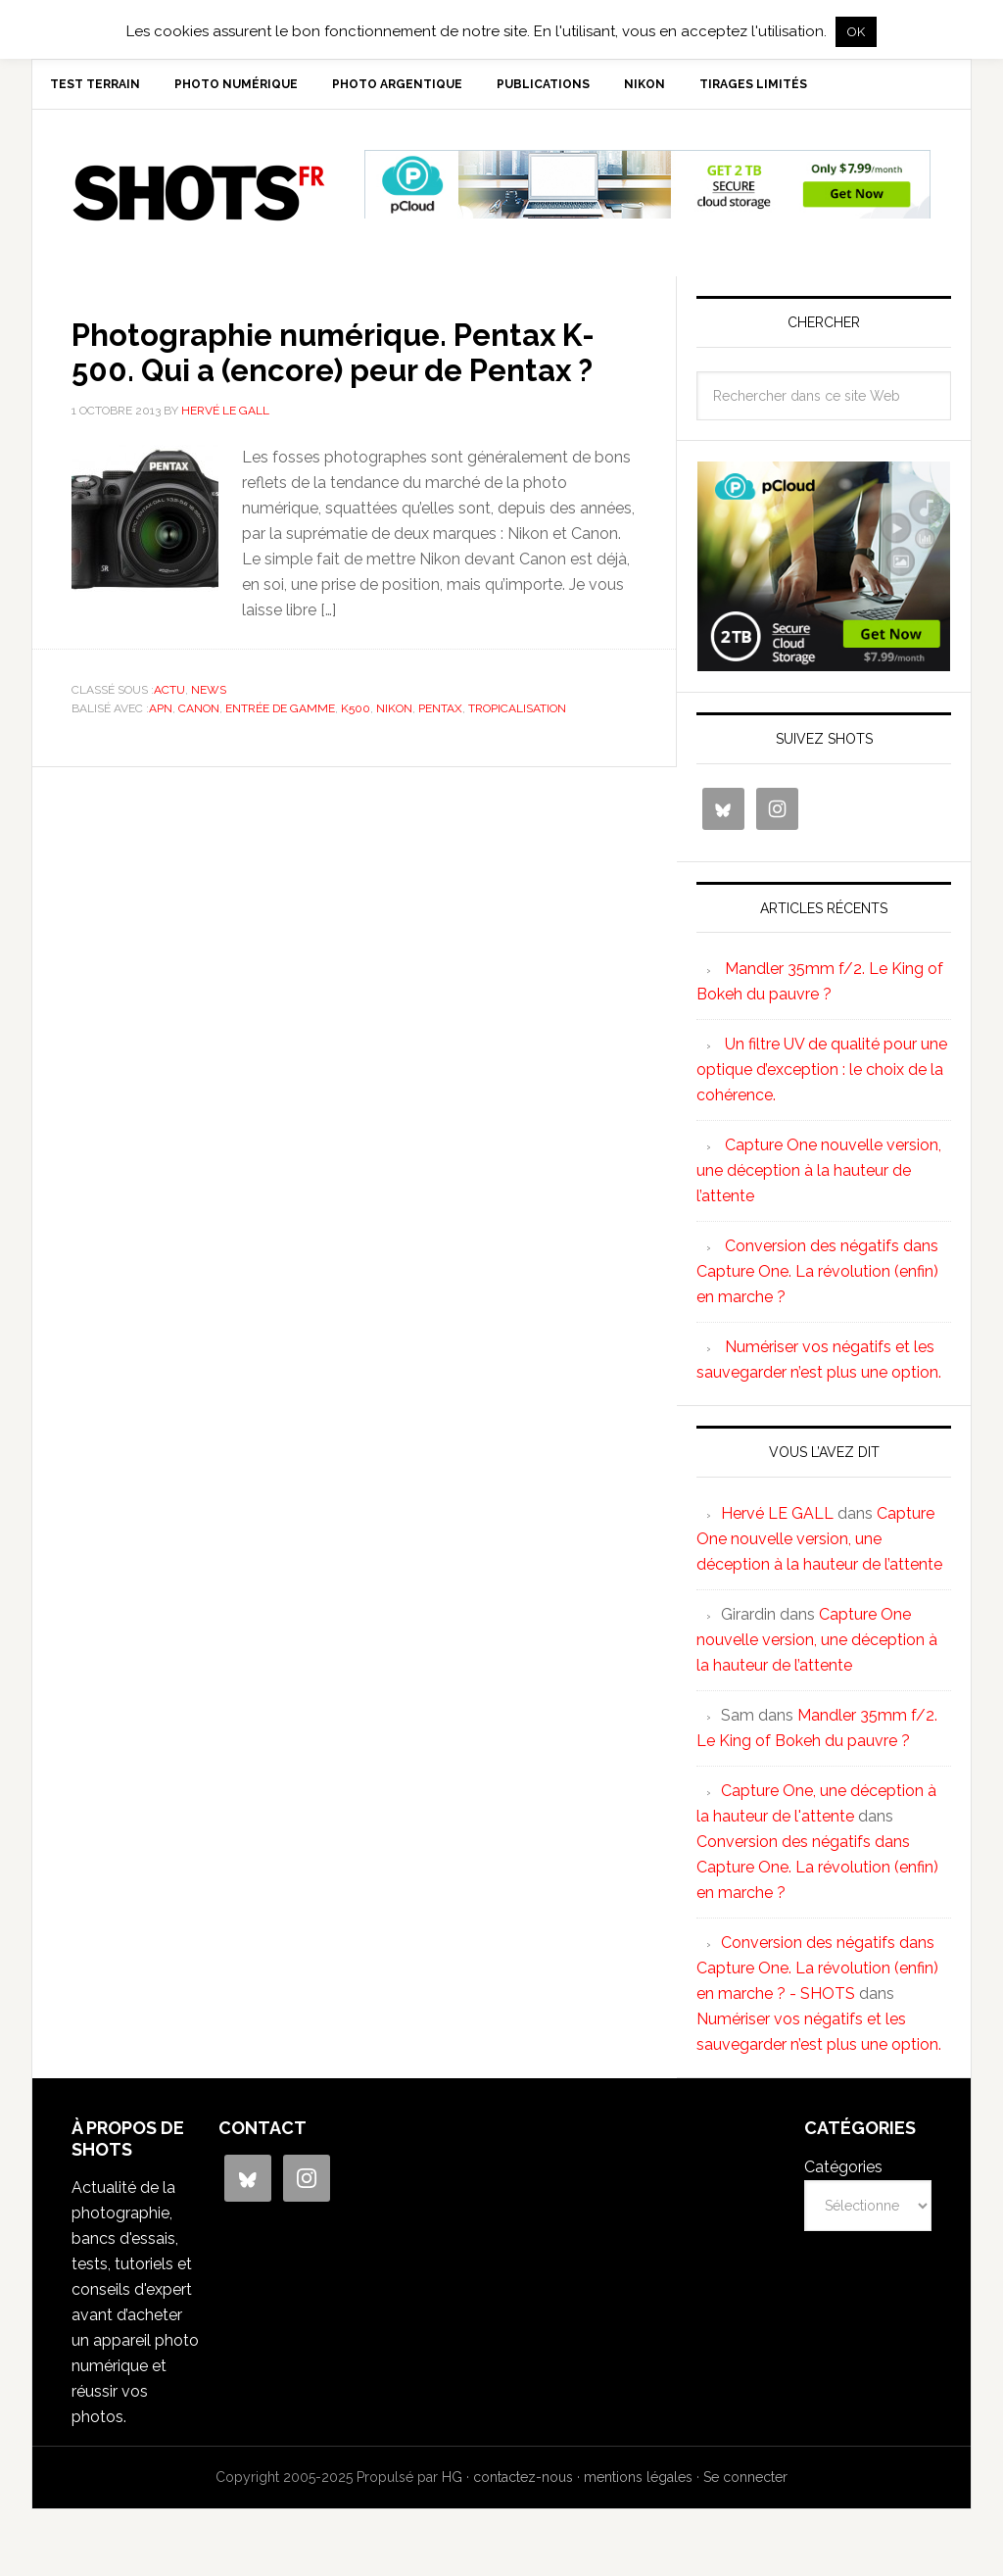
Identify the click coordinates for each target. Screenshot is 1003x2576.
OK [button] (856, 31)
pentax (440, 751)
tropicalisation (517, 751)
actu (169, 733)
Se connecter (745, 2485)
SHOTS (199, 201)
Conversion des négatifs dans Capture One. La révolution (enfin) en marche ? (817, 1279)
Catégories (843, 2174)
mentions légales (638, 2485)
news (208, 733)
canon (198, 751)
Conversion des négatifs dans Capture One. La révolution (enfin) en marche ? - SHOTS (817, 1976)
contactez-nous (523, 2485)
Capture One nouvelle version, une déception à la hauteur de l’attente (818, 1178)
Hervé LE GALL (777, 1521)
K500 (355, 751)
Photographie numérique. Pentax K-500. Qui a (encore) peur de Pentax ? (352, 376)
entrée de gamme (280, 751)
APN (160, 751)
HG (452, 2485)
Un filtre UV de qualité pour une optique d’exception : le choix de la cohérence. (821, 1077)
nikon (394, 751)
